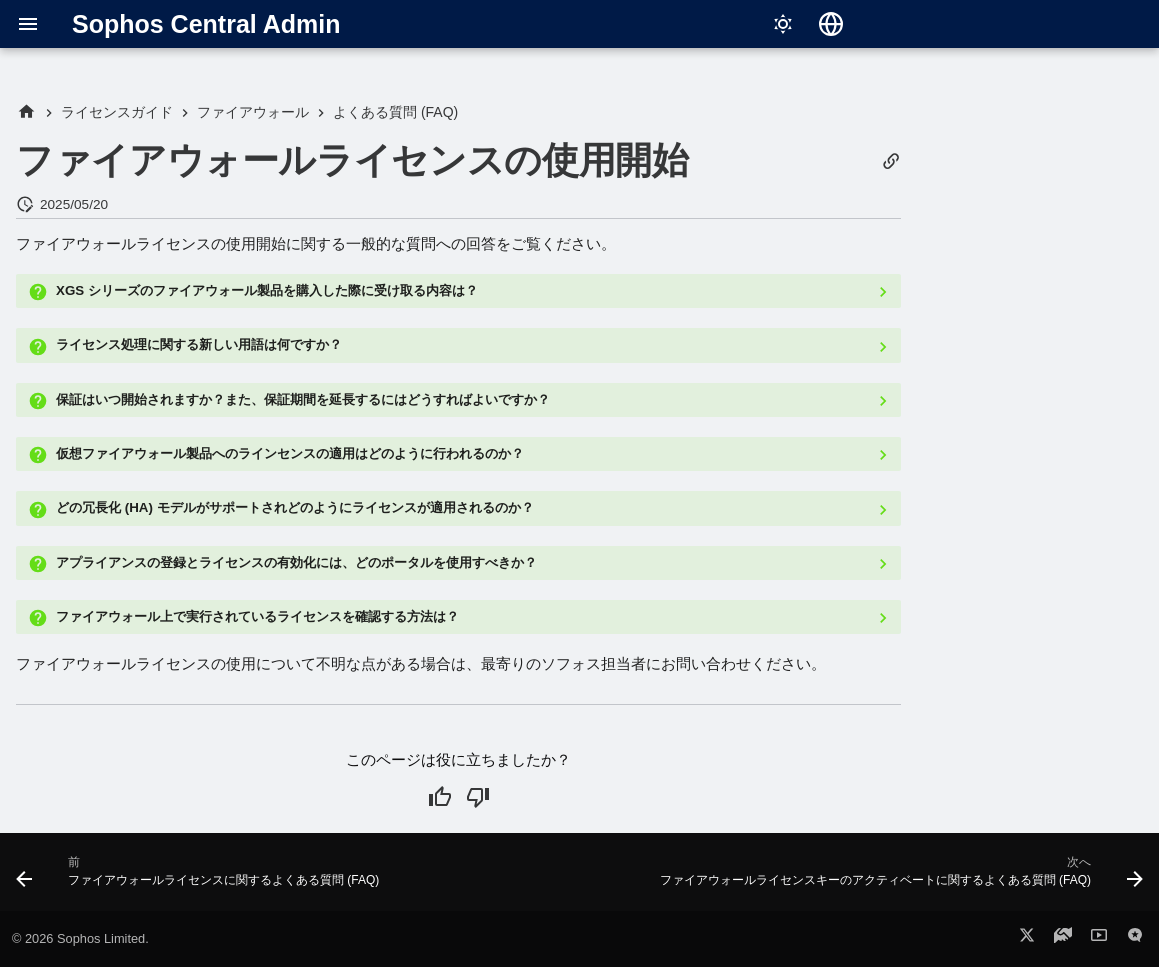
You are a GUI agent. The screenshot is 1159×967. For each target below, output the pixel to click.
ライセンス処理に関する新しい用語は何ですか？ (199, 344)
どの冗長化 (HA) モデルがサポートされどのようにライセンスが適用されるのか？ (295, 507)
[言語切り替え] (831, 24)
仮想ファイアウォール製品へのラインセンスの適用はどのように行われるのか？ (290, 453)
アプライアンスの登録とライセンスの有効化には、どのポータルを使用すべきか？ (296, 562)
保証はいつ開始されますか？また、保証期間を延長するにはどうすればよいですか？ (303, 399)
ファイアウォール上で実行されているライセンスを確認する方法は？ (257, 616)
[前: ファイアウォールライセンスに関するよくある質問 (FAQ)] (201, 878)
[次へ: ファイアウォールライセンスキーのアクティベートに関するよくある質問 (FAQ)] (898, 878)
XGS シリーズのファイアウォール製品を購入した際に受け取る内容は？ (267, 290)
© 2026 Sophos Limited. (80, 938)
